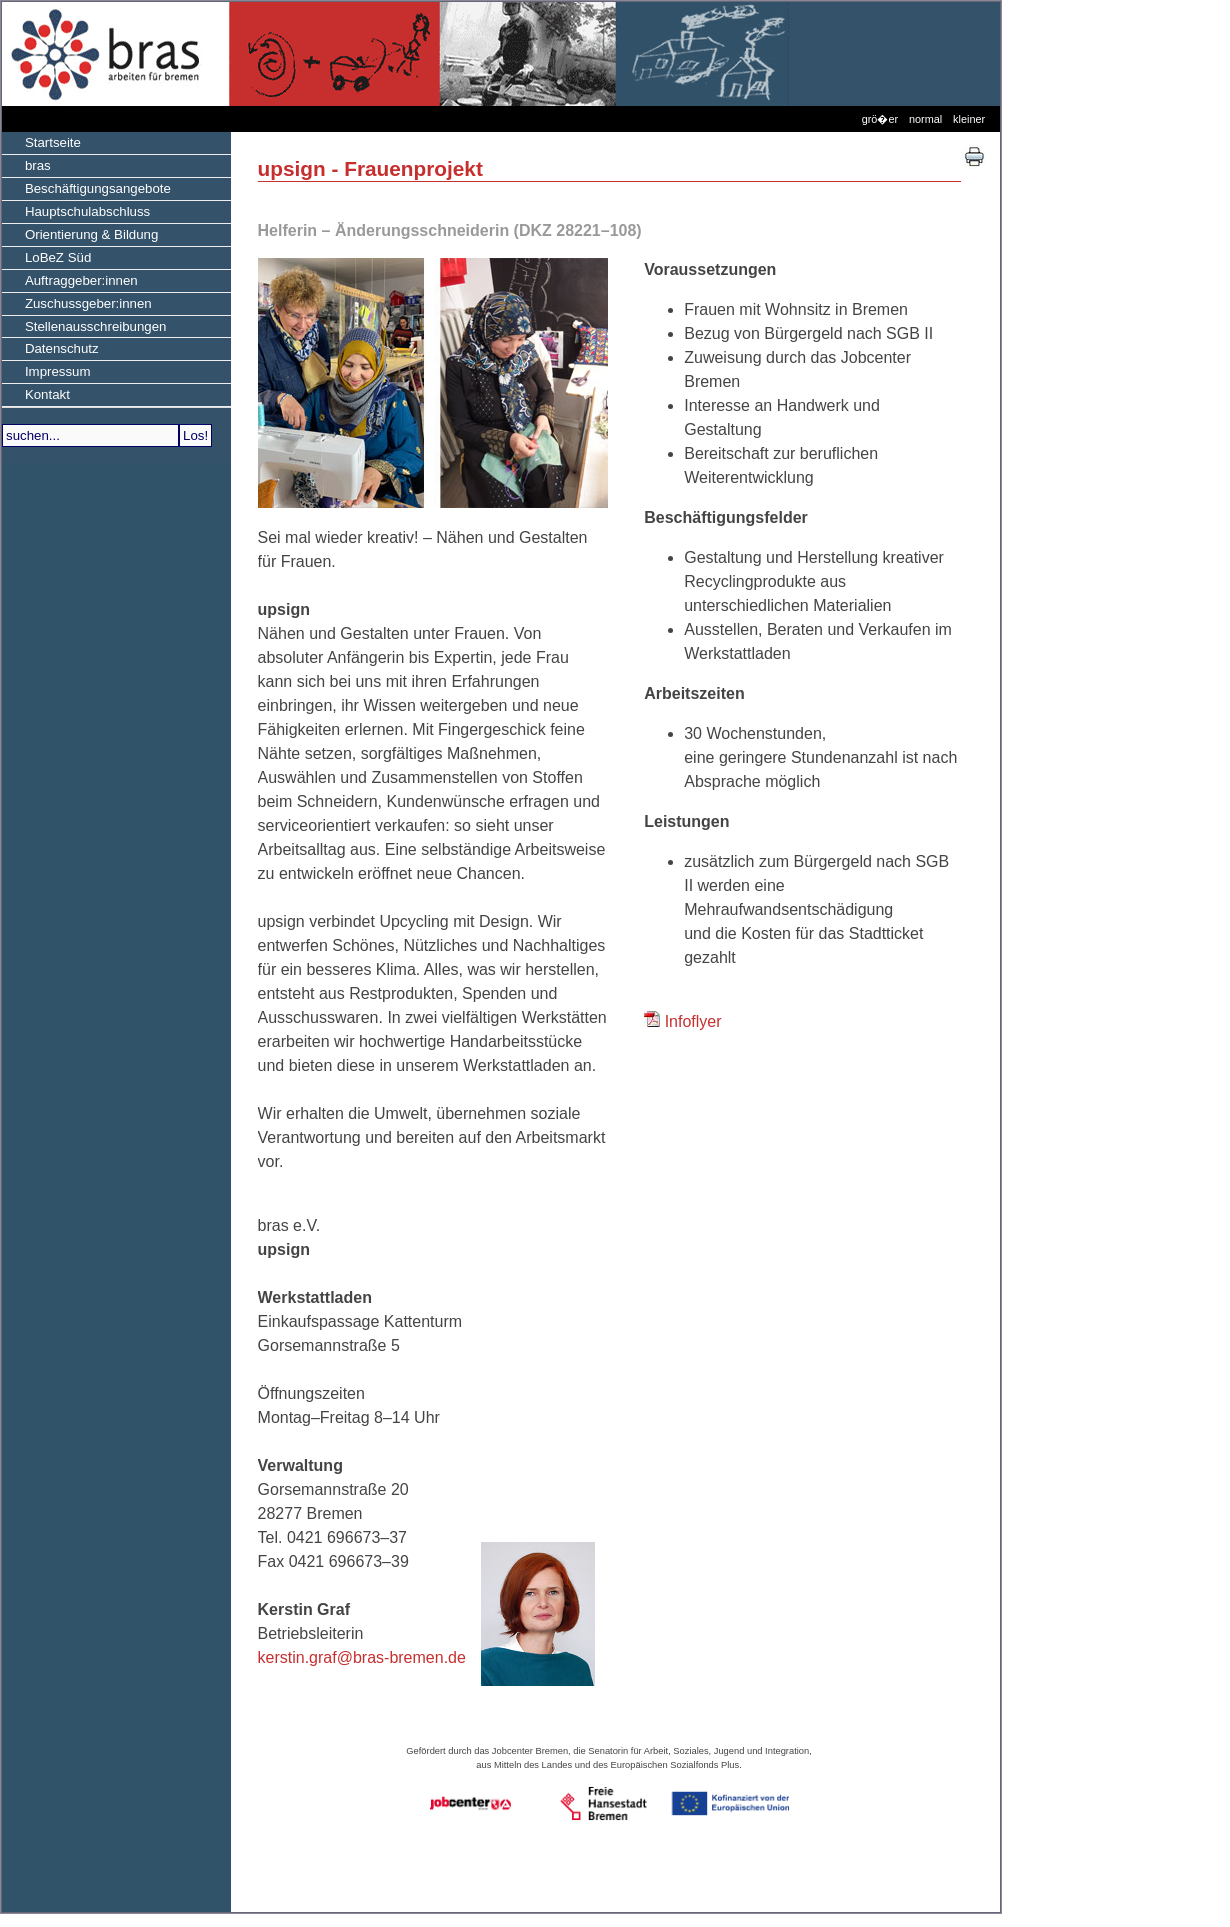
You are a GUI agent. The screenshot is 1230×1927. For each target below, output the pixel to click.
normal (925, 119)
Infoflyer (693, 1021)
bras (26, 164)
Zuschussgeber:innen (77, 302)
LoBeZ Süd (46, 256)
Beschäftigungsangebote (86, 187)
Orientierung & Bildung (80, 233)
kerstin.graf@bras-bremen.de (362, 1657)
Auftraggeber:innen (70, 279)
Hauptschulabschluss (76, 210)
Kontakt (36, 393)
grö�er (880, 119)
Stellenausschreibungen (84, 325)
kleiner (969, 119)
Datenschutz (50, 347)
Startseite (41, 141)
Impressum (46, 370)
